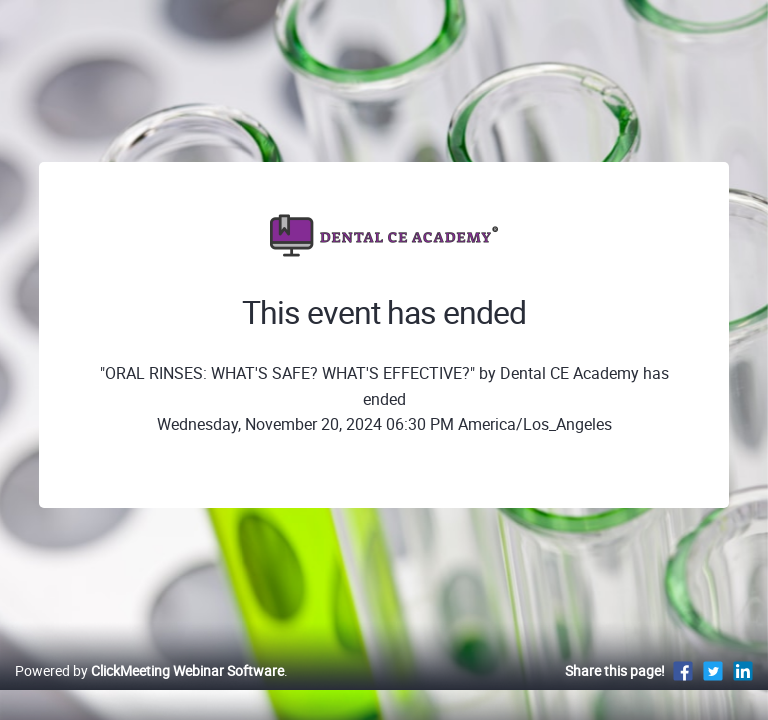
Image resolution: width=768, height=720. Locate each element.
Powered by (149, 670)
